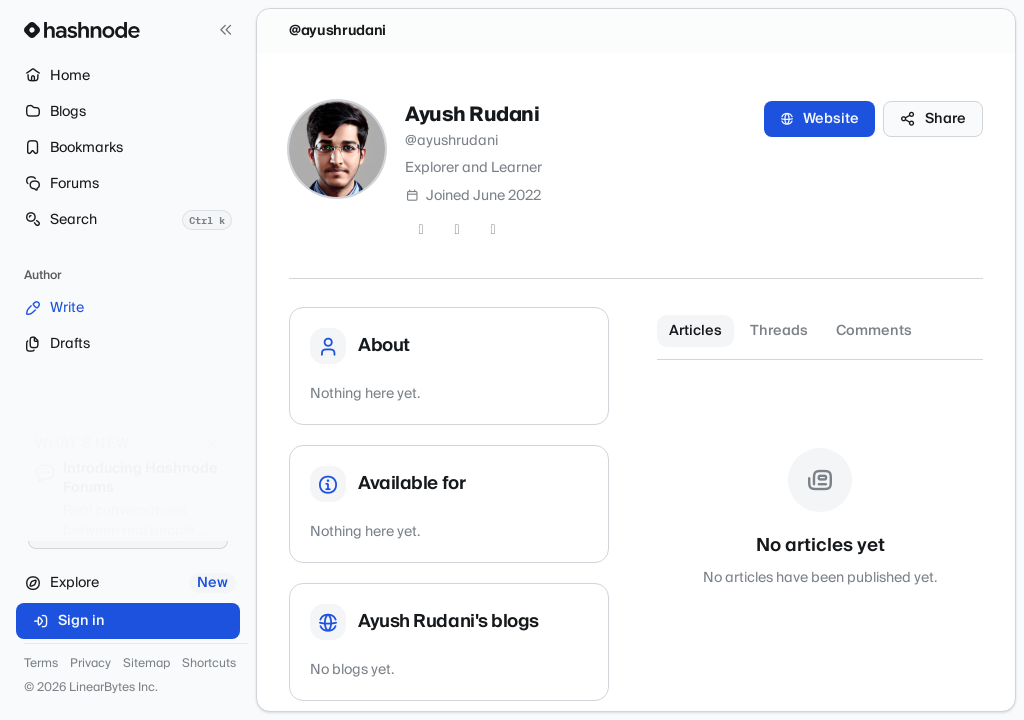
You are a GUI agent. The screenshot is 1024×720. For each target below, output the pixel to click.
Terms (41, 664)
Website (819, 119)
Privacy (90, 664)
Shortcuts (209, 664)
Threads (779, 331)
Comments (874, 331)
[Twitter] (421, 230)
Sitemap (146, 664)
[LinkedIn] (493, 230)
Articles (695, 331)
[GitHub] (457, 230)
